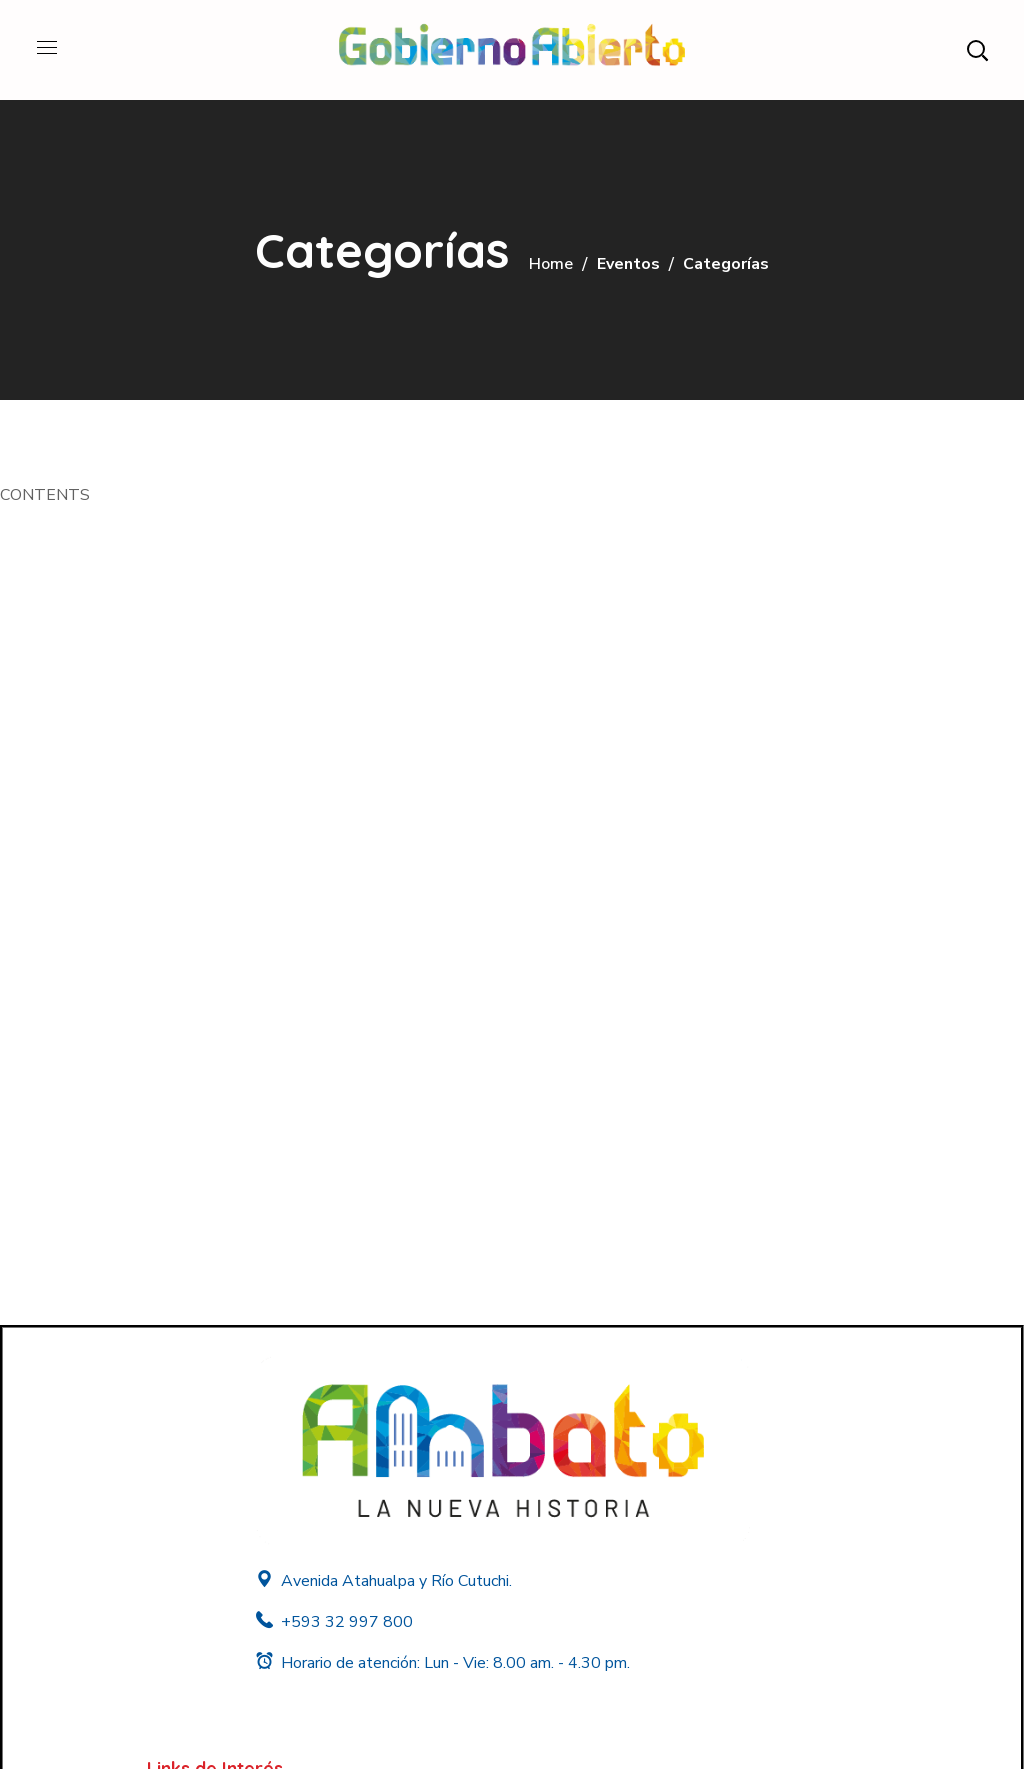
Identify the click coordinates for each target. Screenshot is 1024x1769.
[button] (977, 50)
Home (551, 264)
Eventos (628, 264)
